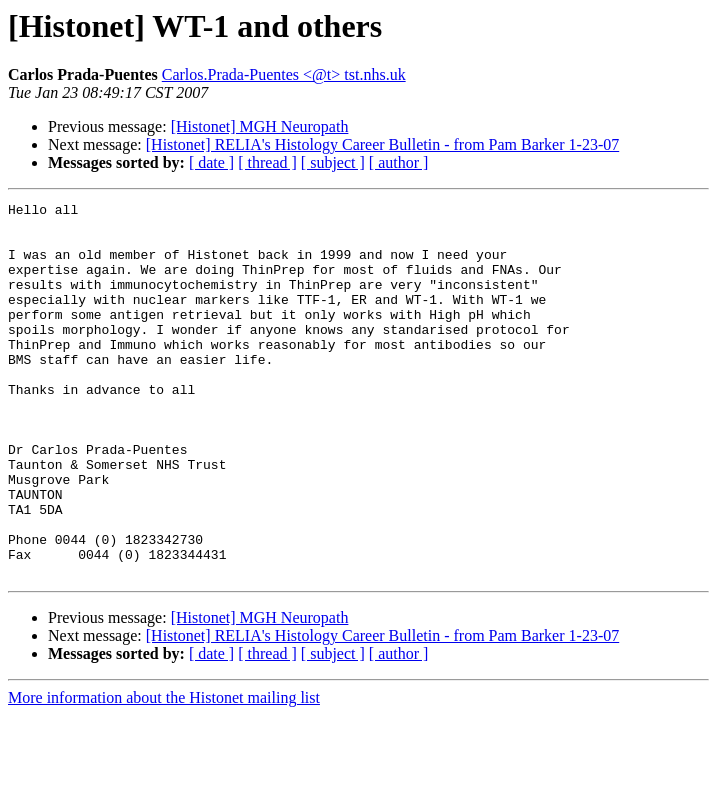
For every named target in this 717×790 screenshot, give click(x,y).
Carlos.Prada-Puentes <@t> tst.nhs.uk (284, 74)
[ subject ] (333, 162)
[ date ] (211, 162)
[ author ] (399, 162)
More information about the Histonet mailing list (164, 772)
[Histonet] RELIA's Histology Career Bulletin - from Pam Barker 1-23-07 (382, 144)
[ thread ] (267, 162)
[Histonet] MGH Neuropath (260, 126)
